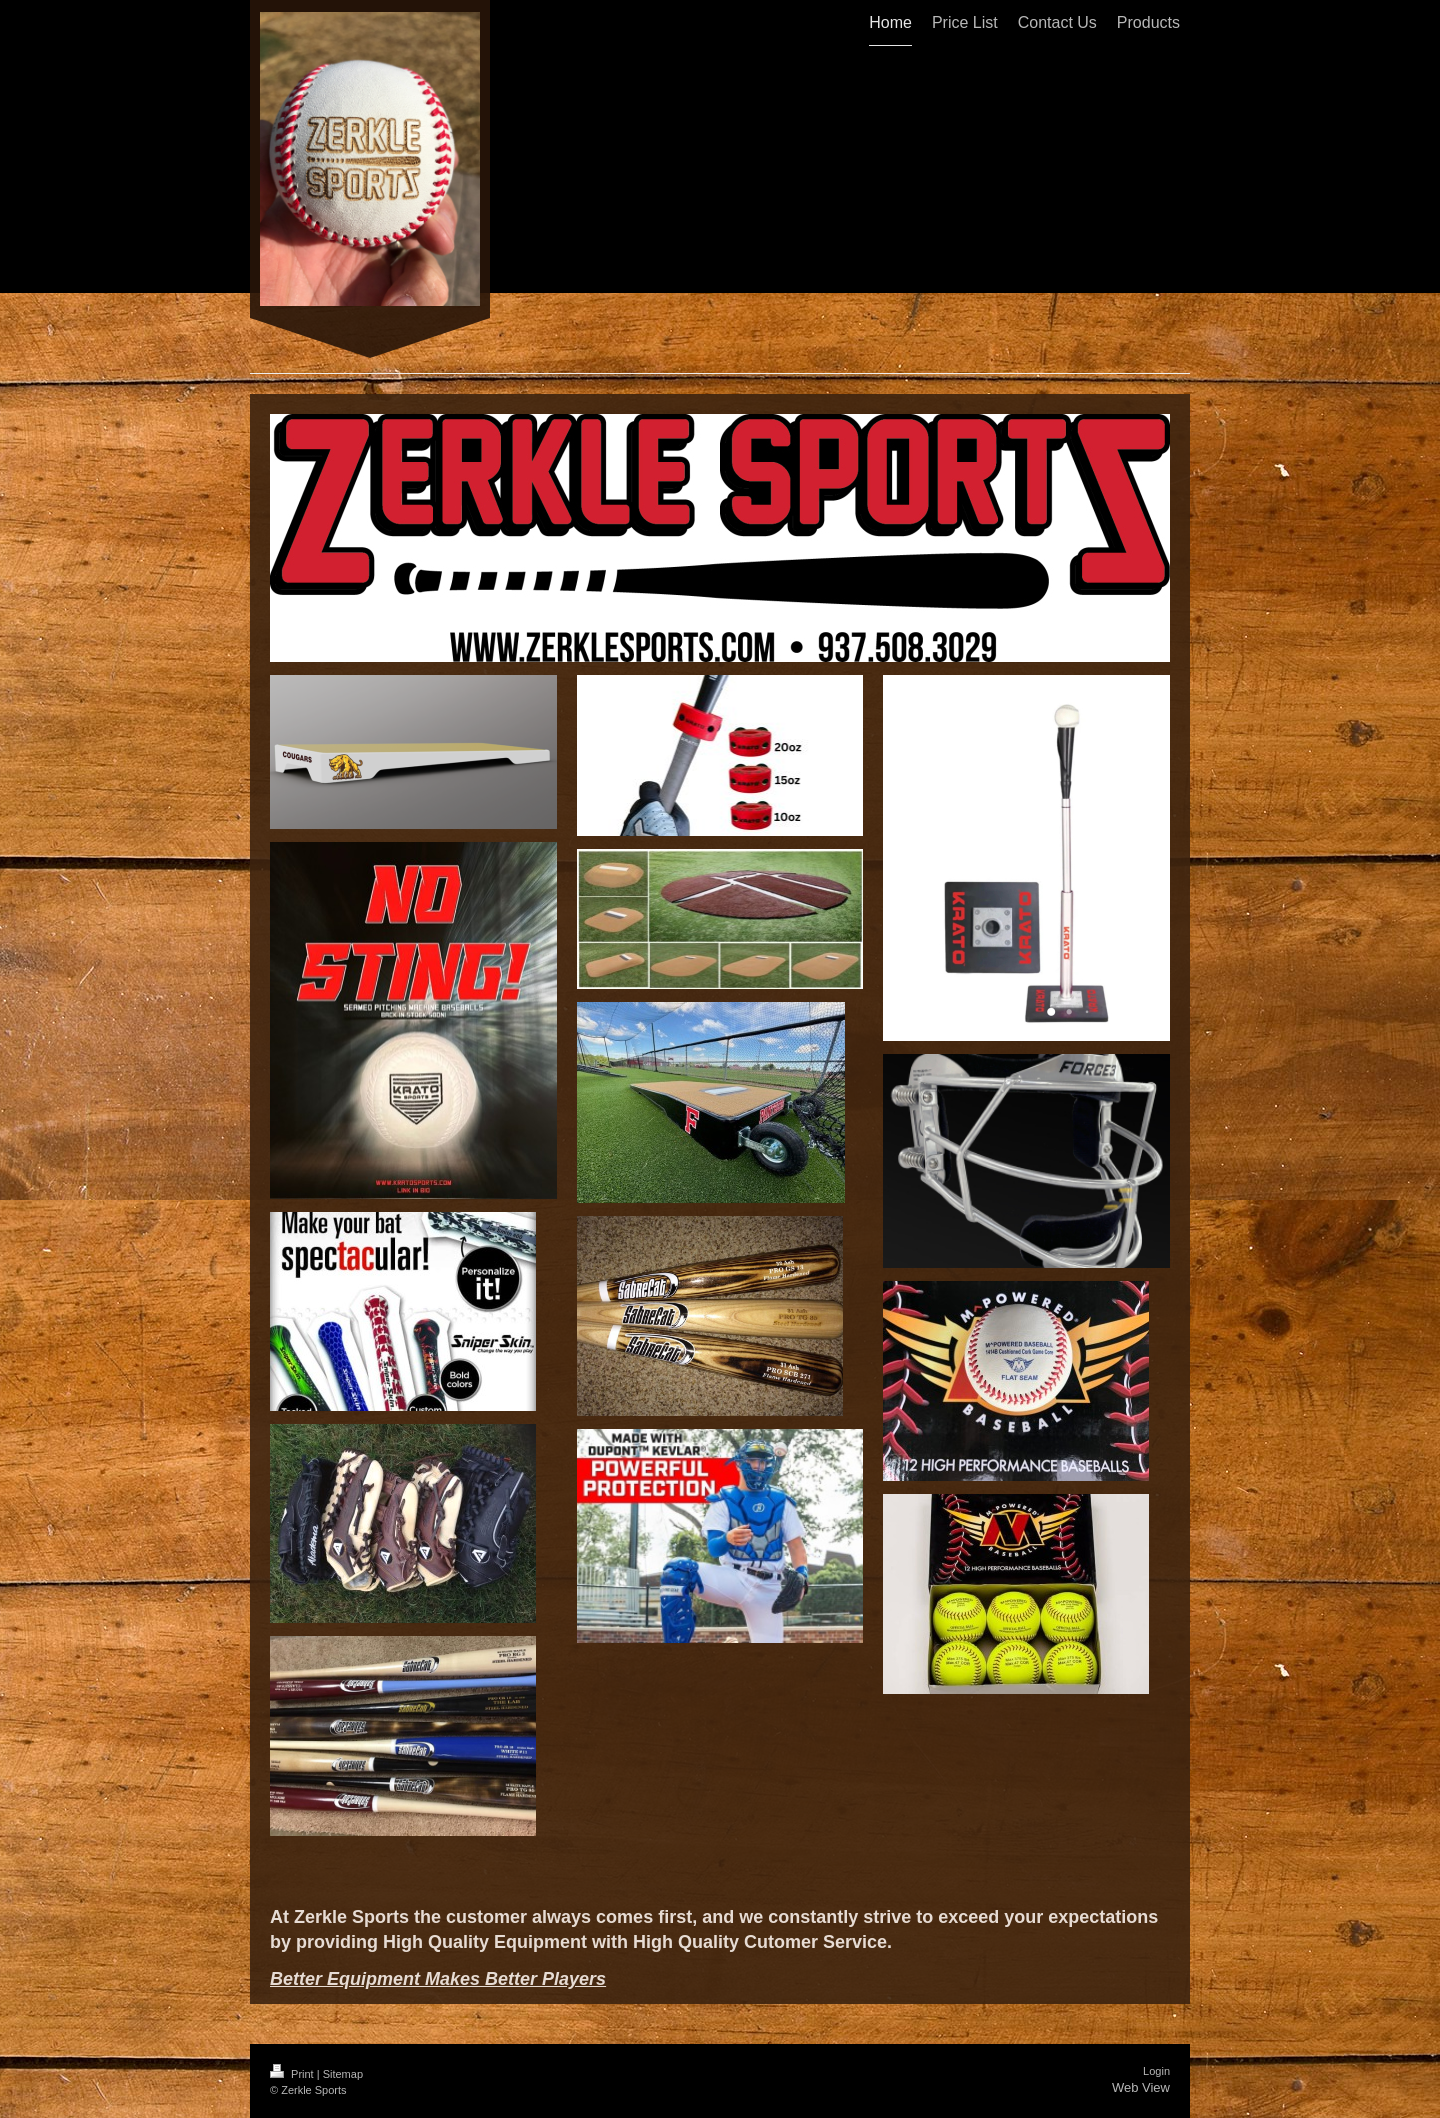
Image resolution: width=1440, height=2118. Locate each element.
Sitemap (343, 2074)
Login (1156, 2071)
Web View (1141, 2087)
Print (293, 2074)
